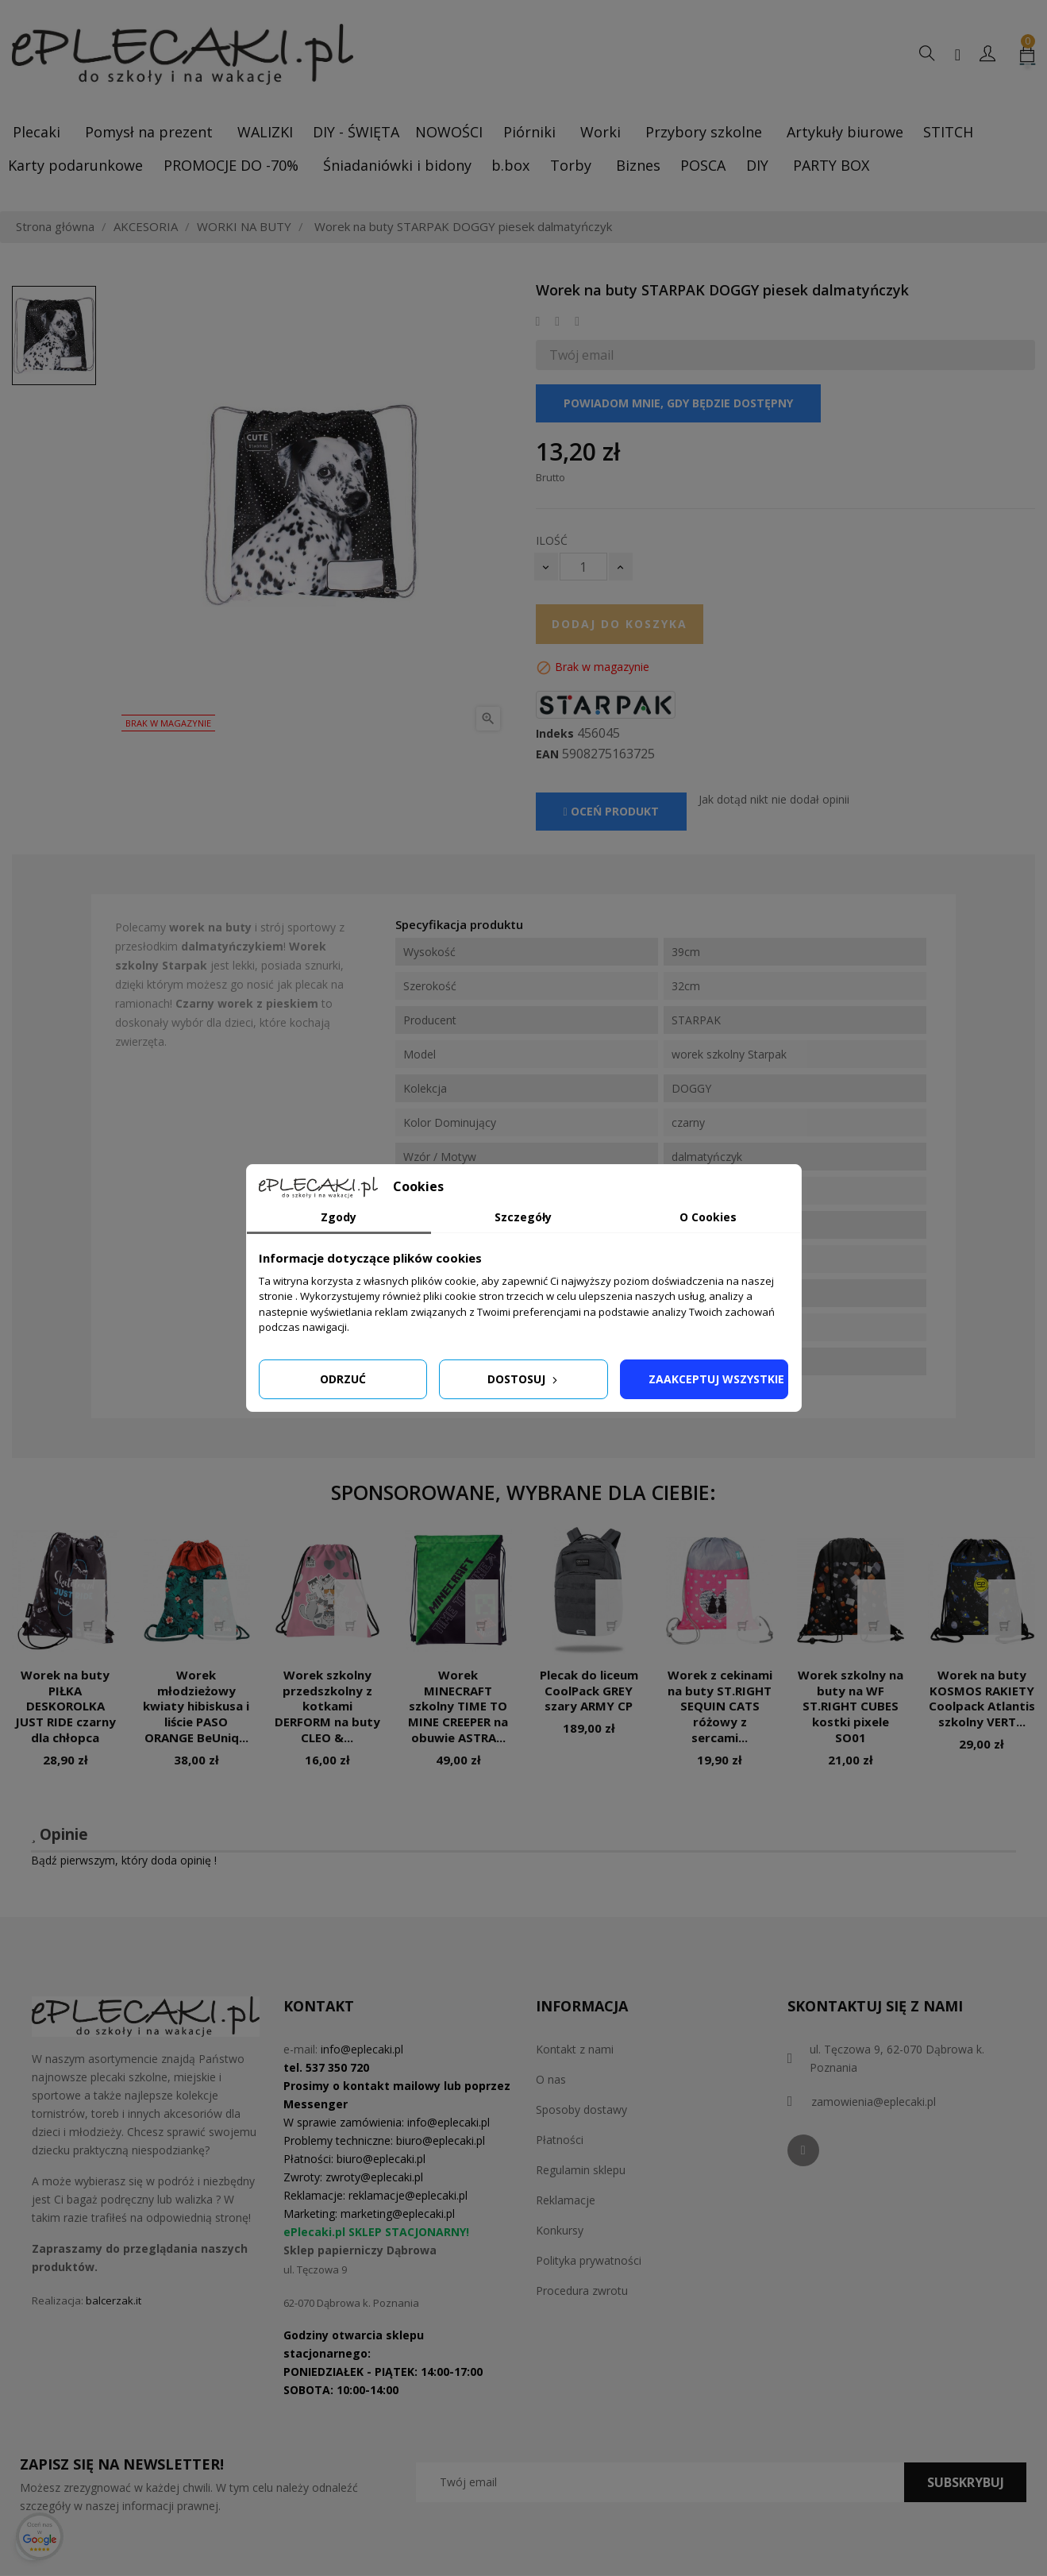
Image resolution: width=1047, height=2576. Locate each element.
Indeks (555, 734)
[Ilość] (583, 566)
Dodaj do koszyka (619, 623)
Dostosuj (523, 1378)
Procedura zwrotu (582, 2290)
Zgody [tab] (338, 1216)
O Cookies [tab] (708, 1216)
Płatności (559, 2139)
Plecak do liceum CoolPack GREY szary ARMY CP (589, 1690)
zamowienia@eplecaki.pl (873, 2101)
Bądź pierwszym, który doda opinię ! (124, 1860)
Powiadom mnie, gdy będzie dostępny (678, 403)
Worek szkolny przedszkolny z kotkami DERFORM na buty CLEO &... (327, 1706)
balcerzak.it (113, 2300)
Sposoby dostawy (581, 2109)
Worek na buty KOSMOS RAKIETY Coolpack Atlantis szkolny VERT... (982, 1698)
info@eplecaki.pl (362, 2049)
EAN (547, 754)
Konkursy (559, 2230)
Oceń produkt (611, 811)
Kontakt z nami (575, 2049)
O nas (551, 2079)
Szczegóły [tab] (523, 1216)
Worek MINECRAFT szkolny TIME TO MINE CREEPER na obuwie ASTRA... (458, 1706)
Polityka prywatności (588, 2260)
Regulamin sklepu (581, 2169)
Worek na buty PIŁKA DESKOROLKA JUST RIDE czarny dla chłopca (65, 1706)
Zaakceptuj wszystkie (716, 1378)
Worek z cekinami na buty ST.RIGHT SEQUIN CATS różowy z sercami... (720, 1706)
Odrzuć (343, 1378)
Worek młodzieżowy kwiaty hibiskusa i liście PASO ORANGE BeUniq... (196, 1706)
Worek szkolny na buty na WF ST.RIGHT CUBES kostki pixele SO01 (850, 1706)
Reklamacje (565, 2200)
